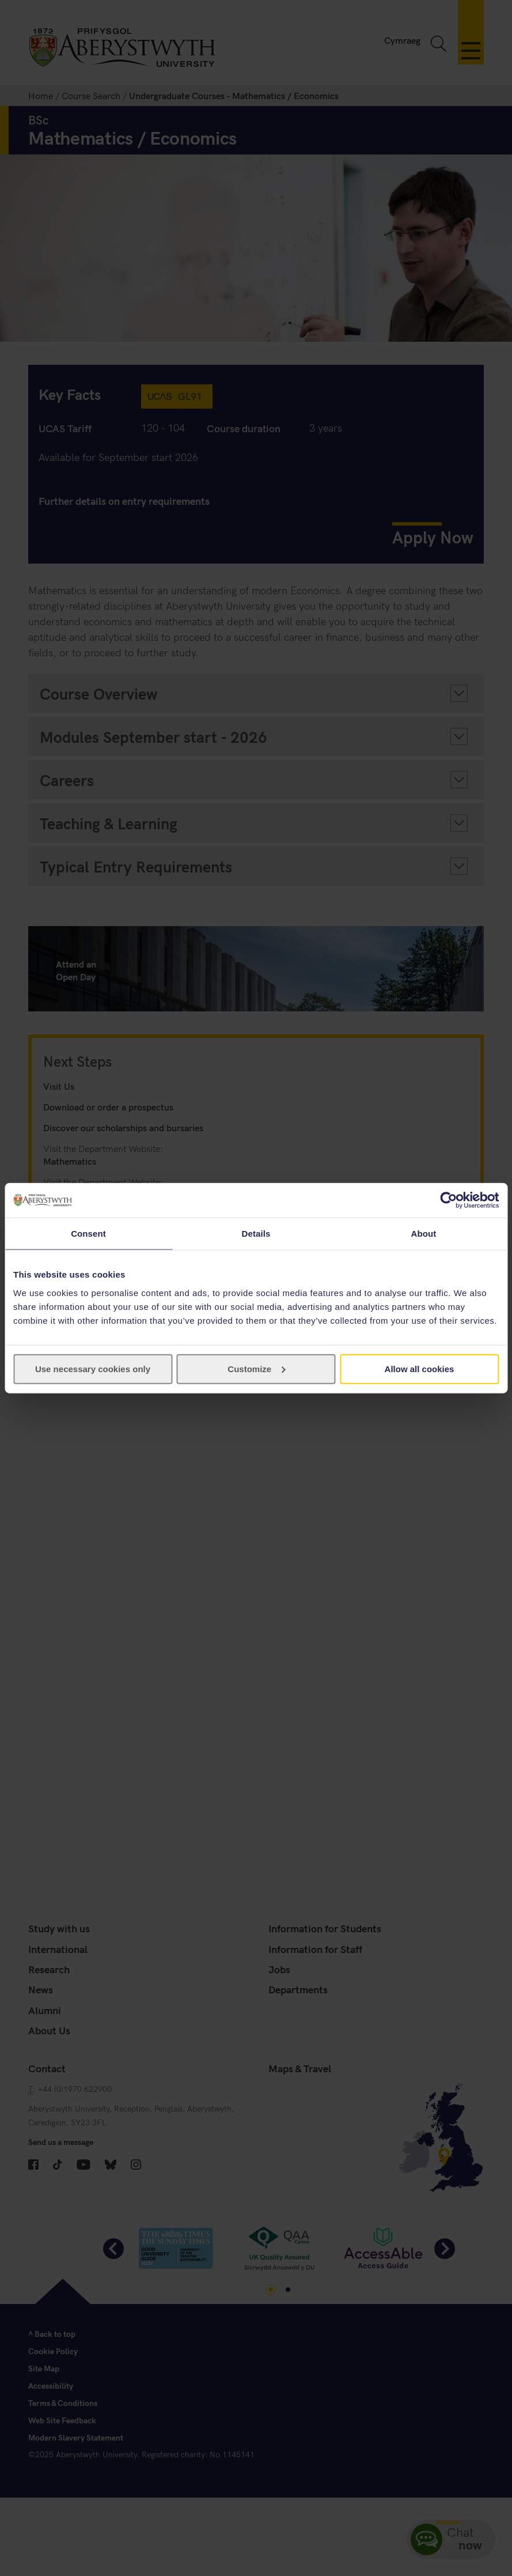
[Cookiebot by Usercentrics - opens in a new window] (448, 1200)
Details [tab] (256, 1233)
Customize (256, 1368)
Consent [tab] (88, 1233)
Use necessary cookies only (92, 1368)
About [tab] (424, 1233)
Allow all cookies (419, 1368)
